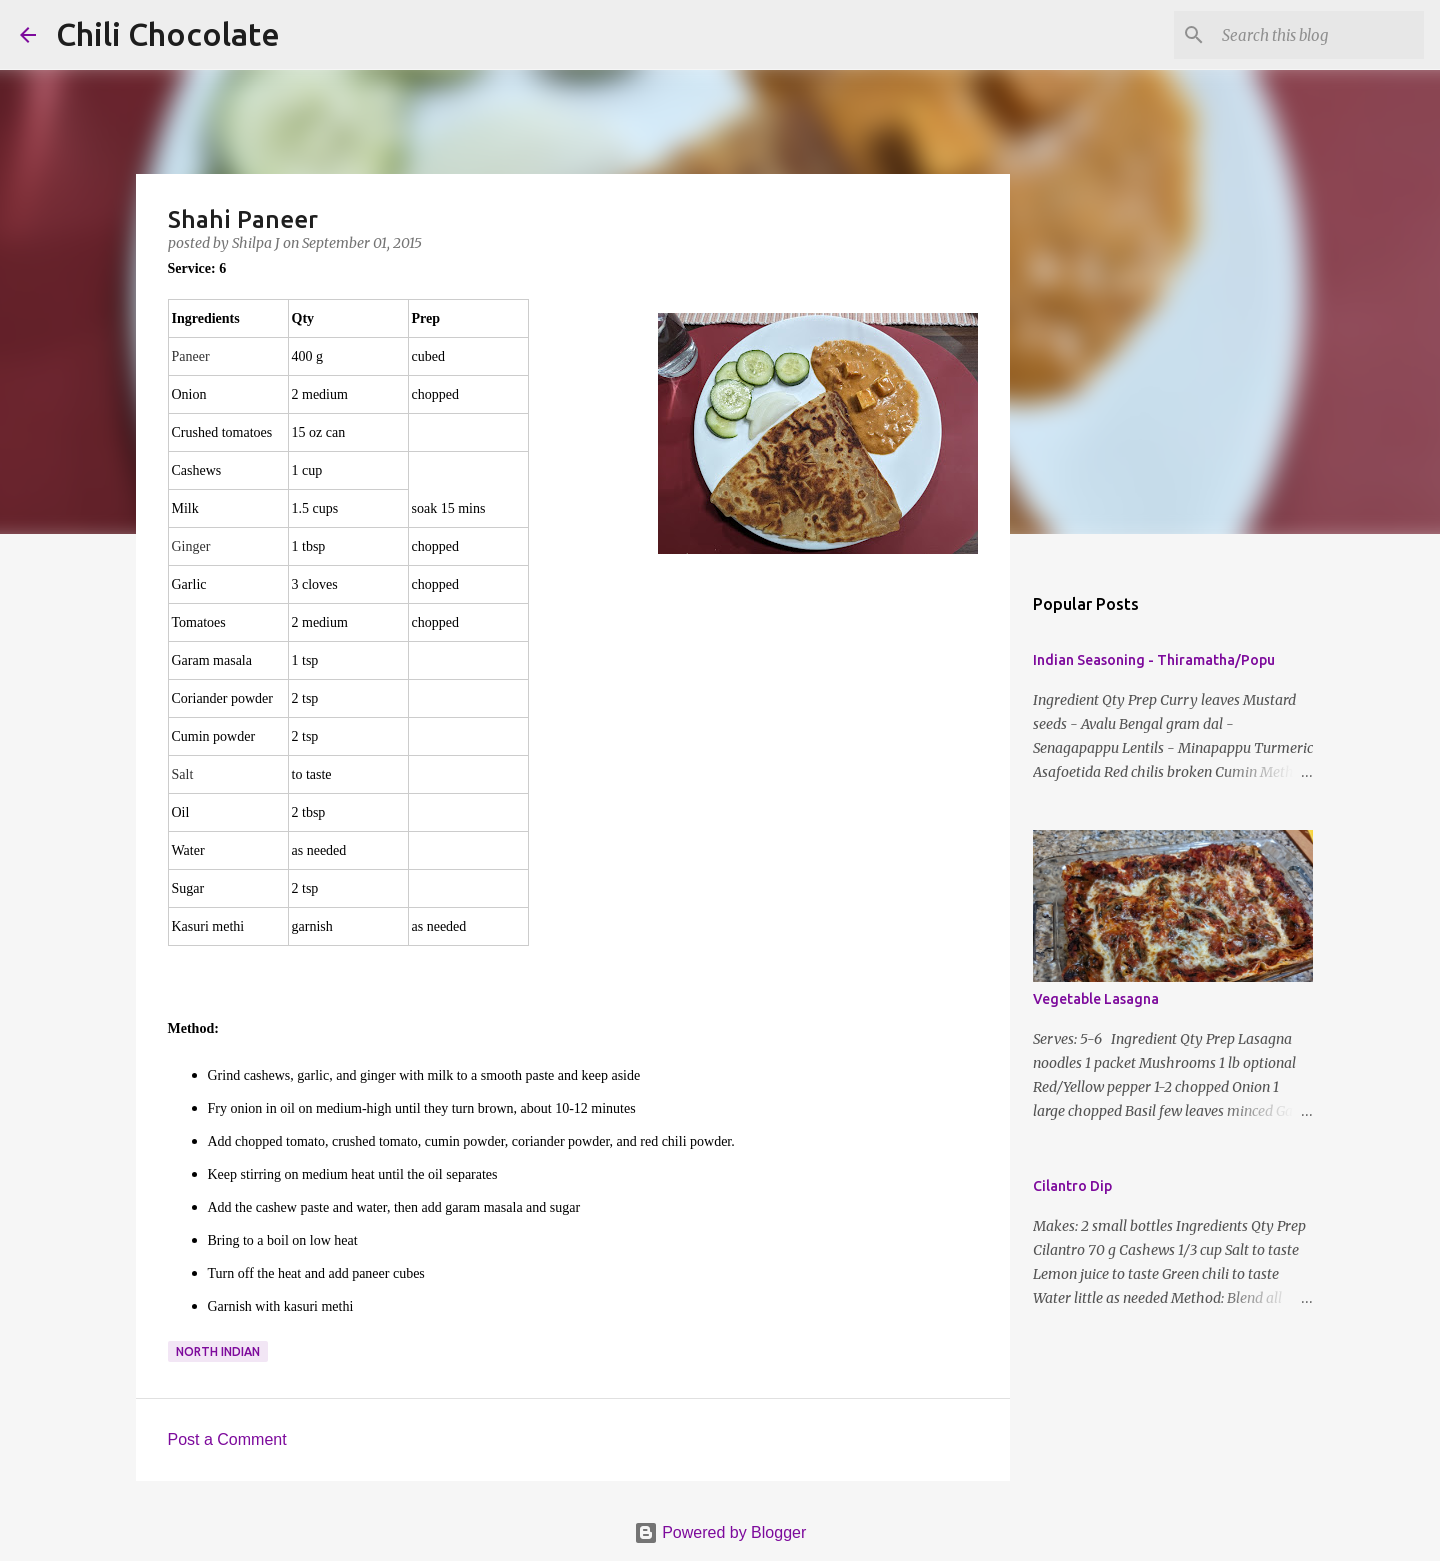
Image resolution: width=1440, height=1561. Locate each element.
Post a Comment (227, 1439)
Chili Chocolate (168, 34)
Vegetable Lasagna (1096, 999)
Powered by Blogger (720, 1532)
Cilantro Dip (1072, 1186)
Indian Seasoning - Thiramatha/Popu (1154, 660)
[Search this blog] (1319, 35)
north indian (218, 1351)
